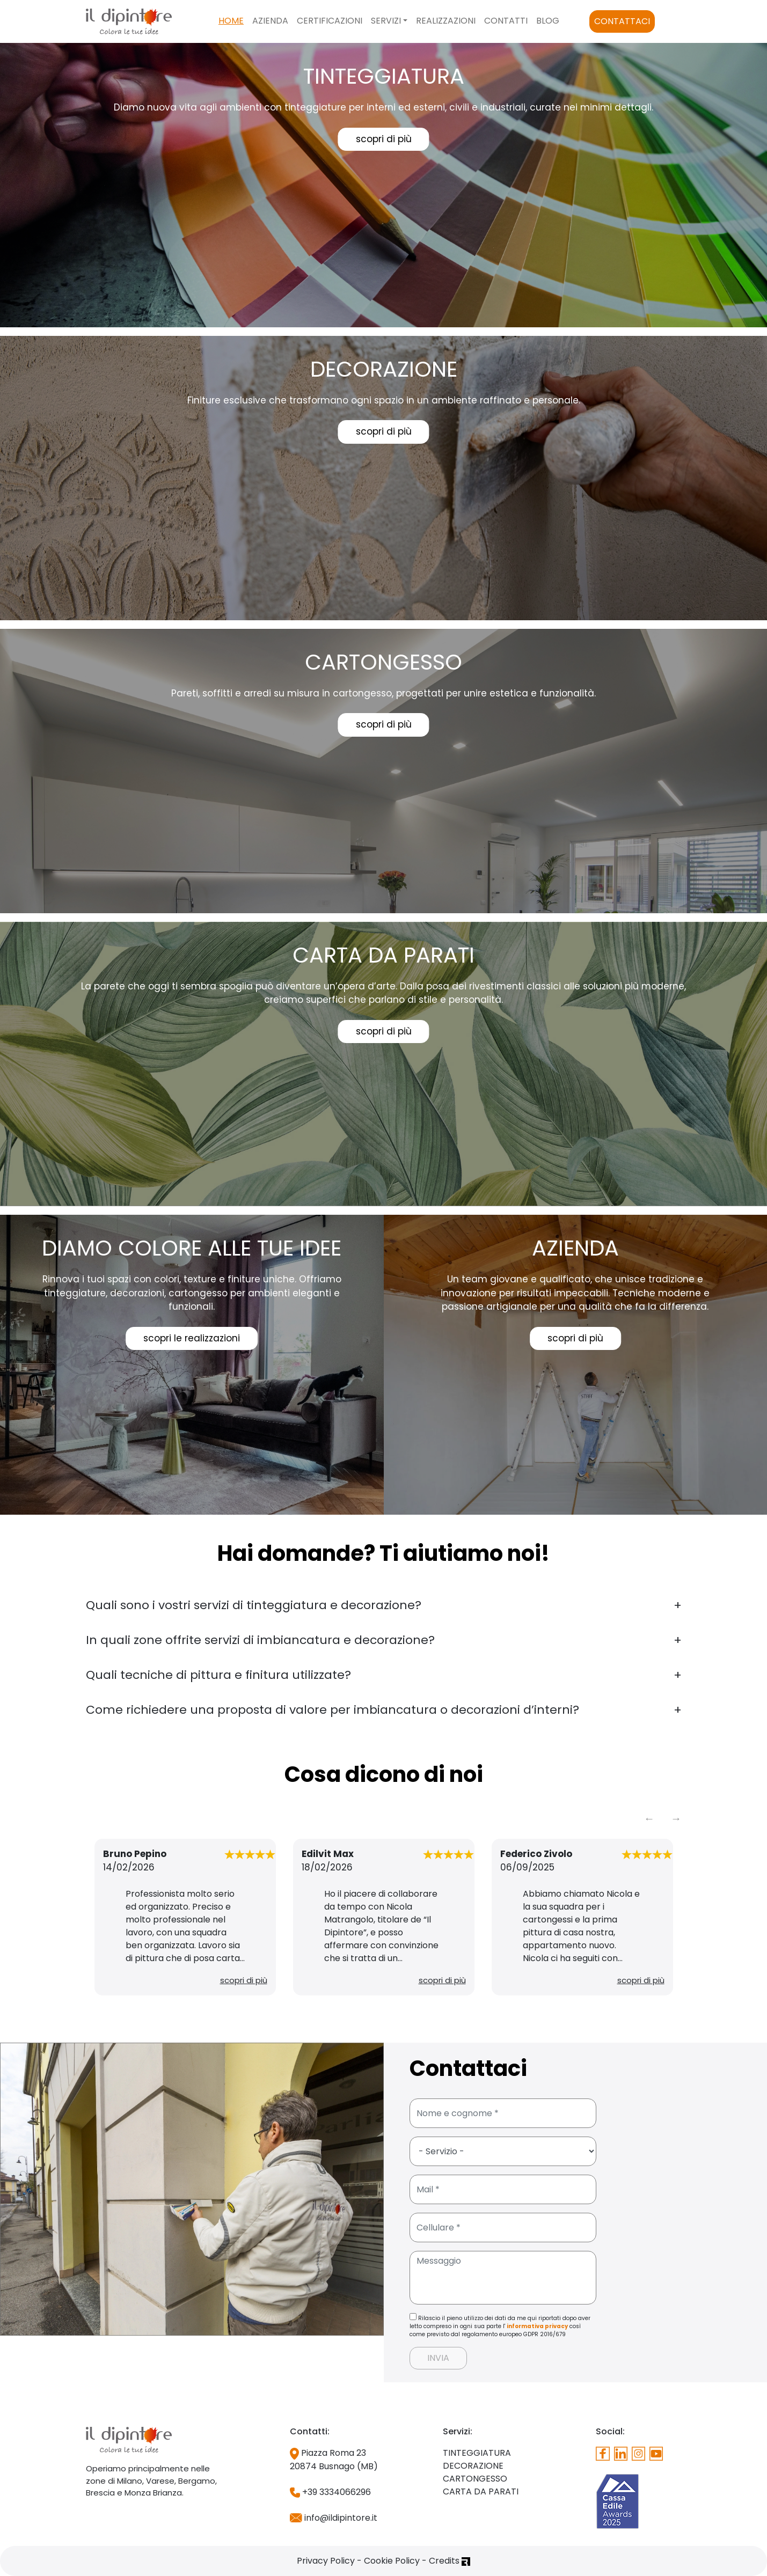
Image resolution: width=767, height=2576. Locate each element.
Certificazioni (329, 20)
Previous (649, 1818)
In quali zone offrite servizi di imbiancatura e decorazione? (260, 1640)
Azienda (270, 20)
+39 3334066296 (330, 2492)
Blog (547, 20)
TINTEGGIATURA (477, 2453)
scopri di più (384, 139)
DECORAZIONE (473, 2466)
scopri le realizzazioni (191, 1338)
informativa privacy (537, 2326)
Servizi (386, 20)
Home (231, 20)
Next (676, 1818)
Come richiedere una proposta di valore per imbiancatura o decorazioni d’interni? (332, 1709)
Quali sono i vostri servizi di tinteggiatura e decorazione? (253, 1605)
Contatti (506, 20)
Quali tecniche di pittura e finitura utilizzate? (218, 1675)
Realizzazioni (446, 20)
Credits (449, 2561)
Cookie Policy (392, 2561)
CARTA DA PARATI (480, 2491)
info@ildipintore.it (333, 2518)
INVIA (438, 2358)
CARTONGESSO (475, 2478)
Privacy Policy (326, 2561)
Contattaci (622, 21)
